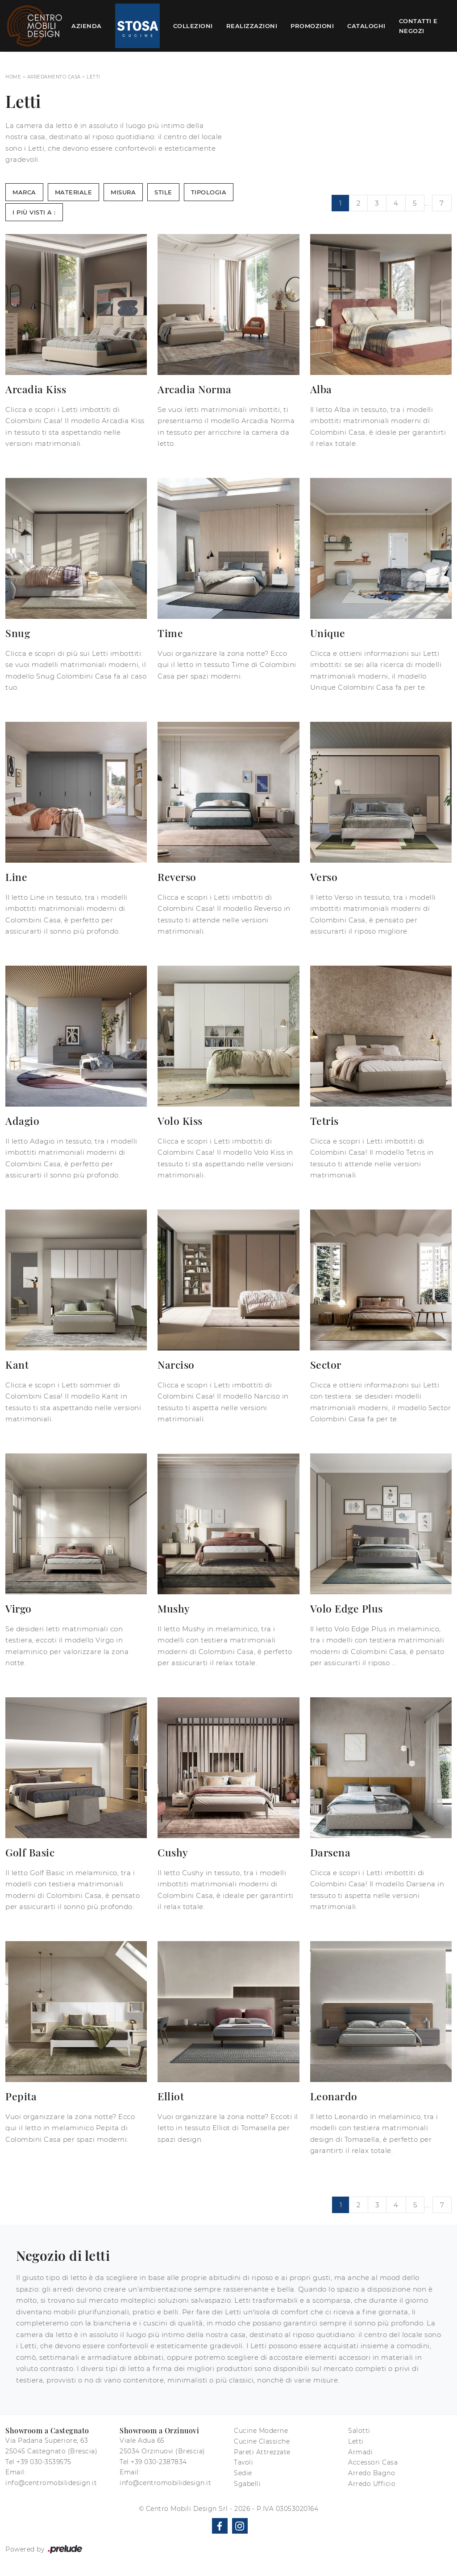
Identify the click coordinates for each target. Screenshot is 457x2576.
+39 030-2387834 (159, 2462)
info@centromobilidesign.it (51, 2483)
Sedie (243, 2473)
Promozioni (312, 25)
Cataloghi (366, 25)
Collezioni (193, 25)
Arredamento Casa (54, 77)
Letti (93, 77)
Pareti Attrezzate (262, 2452)
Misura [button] (123, 192)
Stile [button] (163, 192)
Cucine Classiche (262, 2441)
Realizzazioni (252, 25)
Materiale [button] (73, 192)
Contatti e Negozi (418, 25)
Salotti (359, 2431)
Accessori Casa (373, 2462)
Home (13, 77)
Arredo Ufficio (371, 2484)
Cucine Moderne (261, 2431)
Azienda (86, 25)
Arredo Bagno (371, 2473)
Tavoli (243, 2462)
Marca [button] (24, 192)
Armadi (360, 2452)
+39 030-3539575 (44, 2462)
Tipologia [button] (209, 192)
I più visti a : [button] (34, 212)
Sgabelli (247, 2484)
